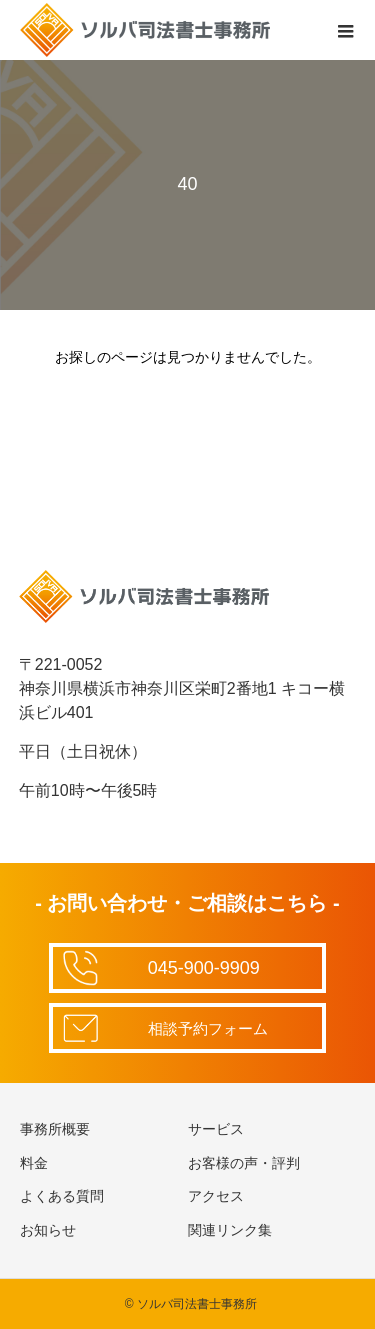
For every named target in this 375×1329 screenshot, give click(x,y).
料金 (34, 1163)
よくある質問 (62, 1196)
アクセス (216, 1196)
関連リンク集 (230, 1230)
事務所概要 (55, 1129)
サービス (216, 1129)
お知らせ (48, 1230)
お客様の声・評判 (244, 1163)
